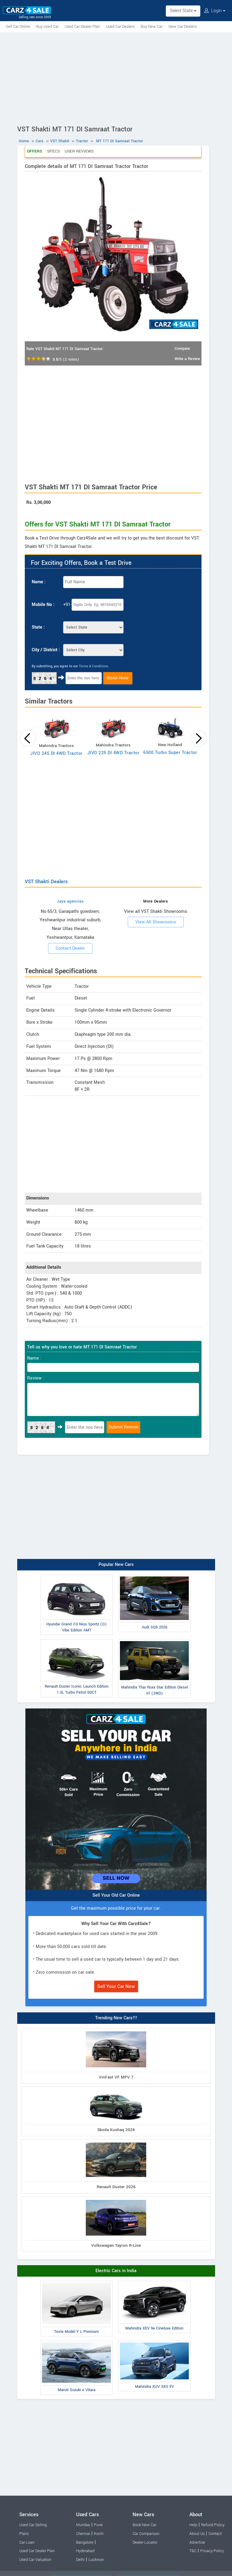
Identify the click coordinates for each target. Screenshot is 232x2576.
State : (38, 627)
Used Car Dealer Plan (82, 26)
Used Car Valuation (35, 2559)
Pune (98, 2525)
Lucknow (96, 2559)
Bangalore (84, 2542)
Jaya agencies (70, 901)
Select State (183, 11)
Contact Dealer (70, 948)
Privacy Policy (212, 2551)
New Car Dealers (183, 26)
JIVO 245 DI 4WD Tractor (56, 753)
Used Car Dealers (120, 26)
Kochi (99, 2533)
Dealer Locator (145, 2542)
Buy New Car (152, 26)
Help (193, 2525)
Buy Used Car (47, 26)
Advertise (197, 2542)
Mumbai (83, 2525)
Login (214, 11)
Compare (182, 348)
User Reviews (79, 151)
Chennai (83, 2533)
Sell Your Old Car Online (116, 1895)
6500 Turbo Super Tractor (170, 752)
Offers (34, 151)
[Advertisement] (116, 77)
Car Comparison (146, 2533)
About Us (197, 2533)
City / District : (46, 650)
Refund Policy (212, 2525)
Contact (215, 2533)
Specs (53, 151)
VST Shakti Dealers (46, 881)
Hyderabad (85, 2551)
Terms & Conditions (93, 666)
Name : (39, 582)
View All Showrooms (155, 922)
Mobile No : (43, 604)
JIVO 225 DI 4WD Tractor (113, 753)
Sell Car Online (18, 26)
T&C (192, 2551)
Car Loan (26, 2542)
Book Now (118, 678)
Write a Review (187, 359)
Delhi (80, 2559)
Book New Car (144, 2525)
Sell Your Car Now (116, 1986)
